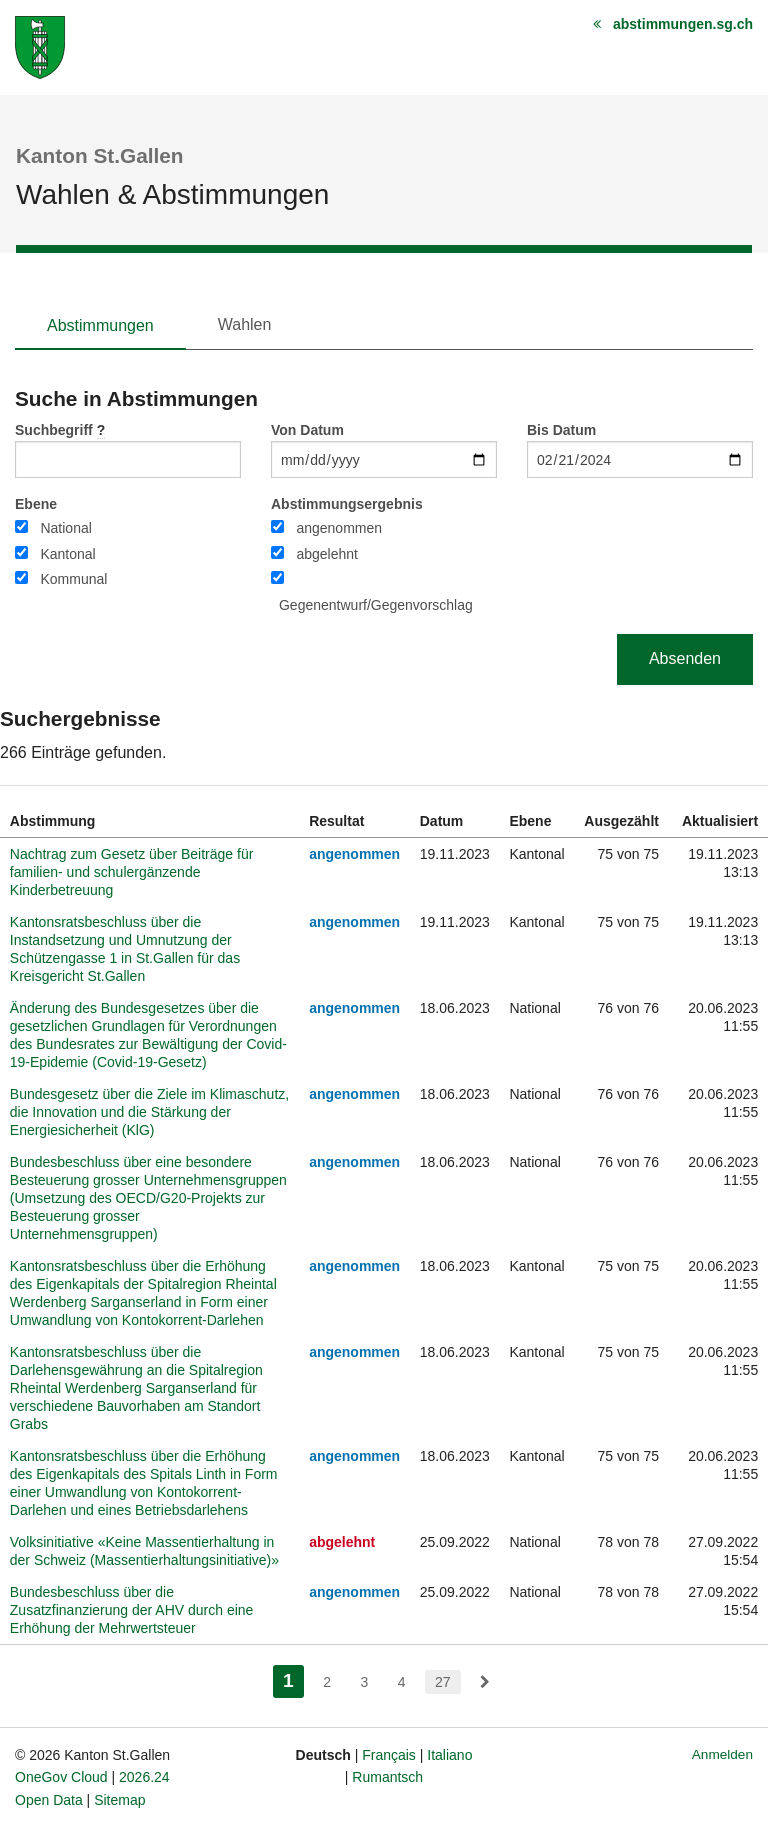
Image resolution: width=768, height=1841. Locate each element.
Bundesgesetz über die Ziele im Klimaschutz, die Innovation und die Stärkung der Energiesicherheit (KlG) (149, 1112)
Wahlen (245, 324)
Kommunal (73, 579)
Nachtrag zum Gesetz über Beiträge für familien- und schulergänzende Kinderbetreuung (132, 872)
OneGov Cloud (61, 1777)
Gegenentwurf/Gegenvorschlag (376, 605)
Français (389, 1755)
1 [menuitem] (293, 1678)
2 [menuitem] (327, 1682)
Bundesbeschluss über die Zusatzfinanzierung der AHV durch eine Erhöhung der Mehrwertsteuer (132, 1610)
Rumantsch (387, 1777)
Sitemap (119, 1800)
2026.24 (144, 1777)
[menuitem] (485, 1682)
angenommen (339, 528)
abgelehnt (327, 554)
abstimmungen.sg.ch (683, 24)
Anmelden (722, 1754)
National (65, 528)
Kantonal (67, 554)
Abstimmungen (100, 325)
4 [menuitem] (402, 1682)
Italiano (449, 1755)
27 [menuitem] (443, 1682)
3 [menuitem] (364, 1682)
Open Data (49, 1800)
